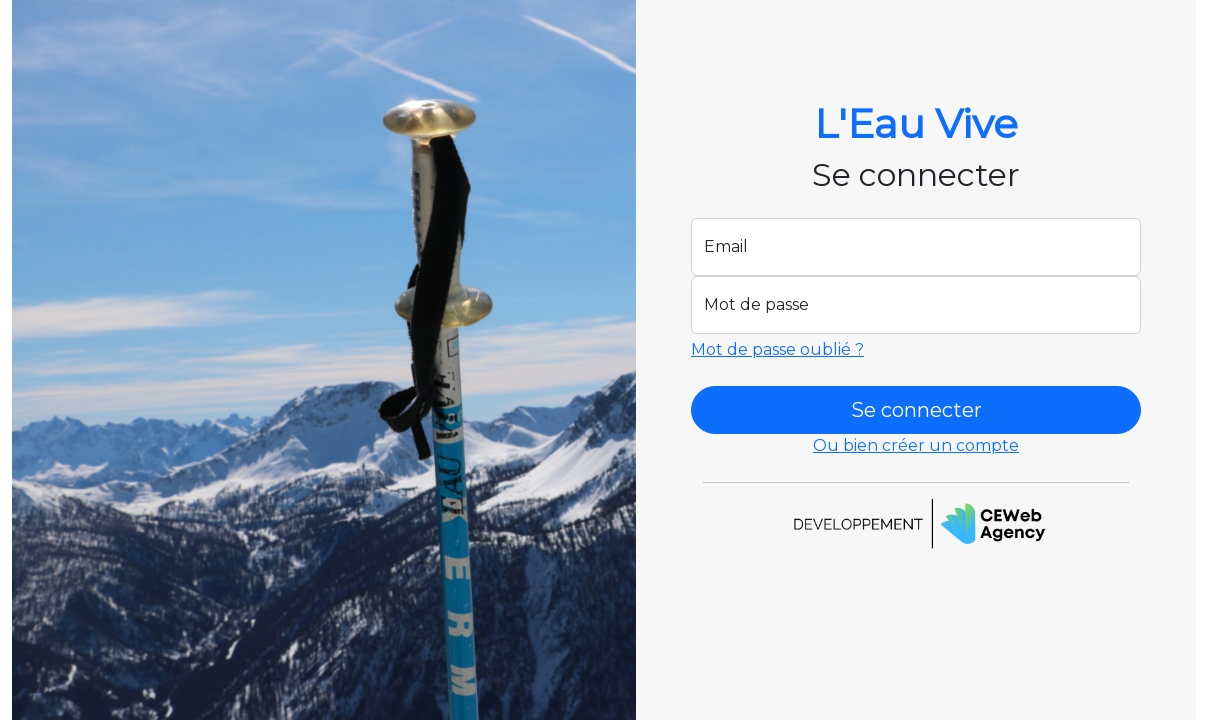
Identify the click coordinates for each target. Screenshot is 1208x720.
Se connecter (916, 410)
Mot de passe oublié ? (777, 349)
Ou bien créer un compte (916, 445)
